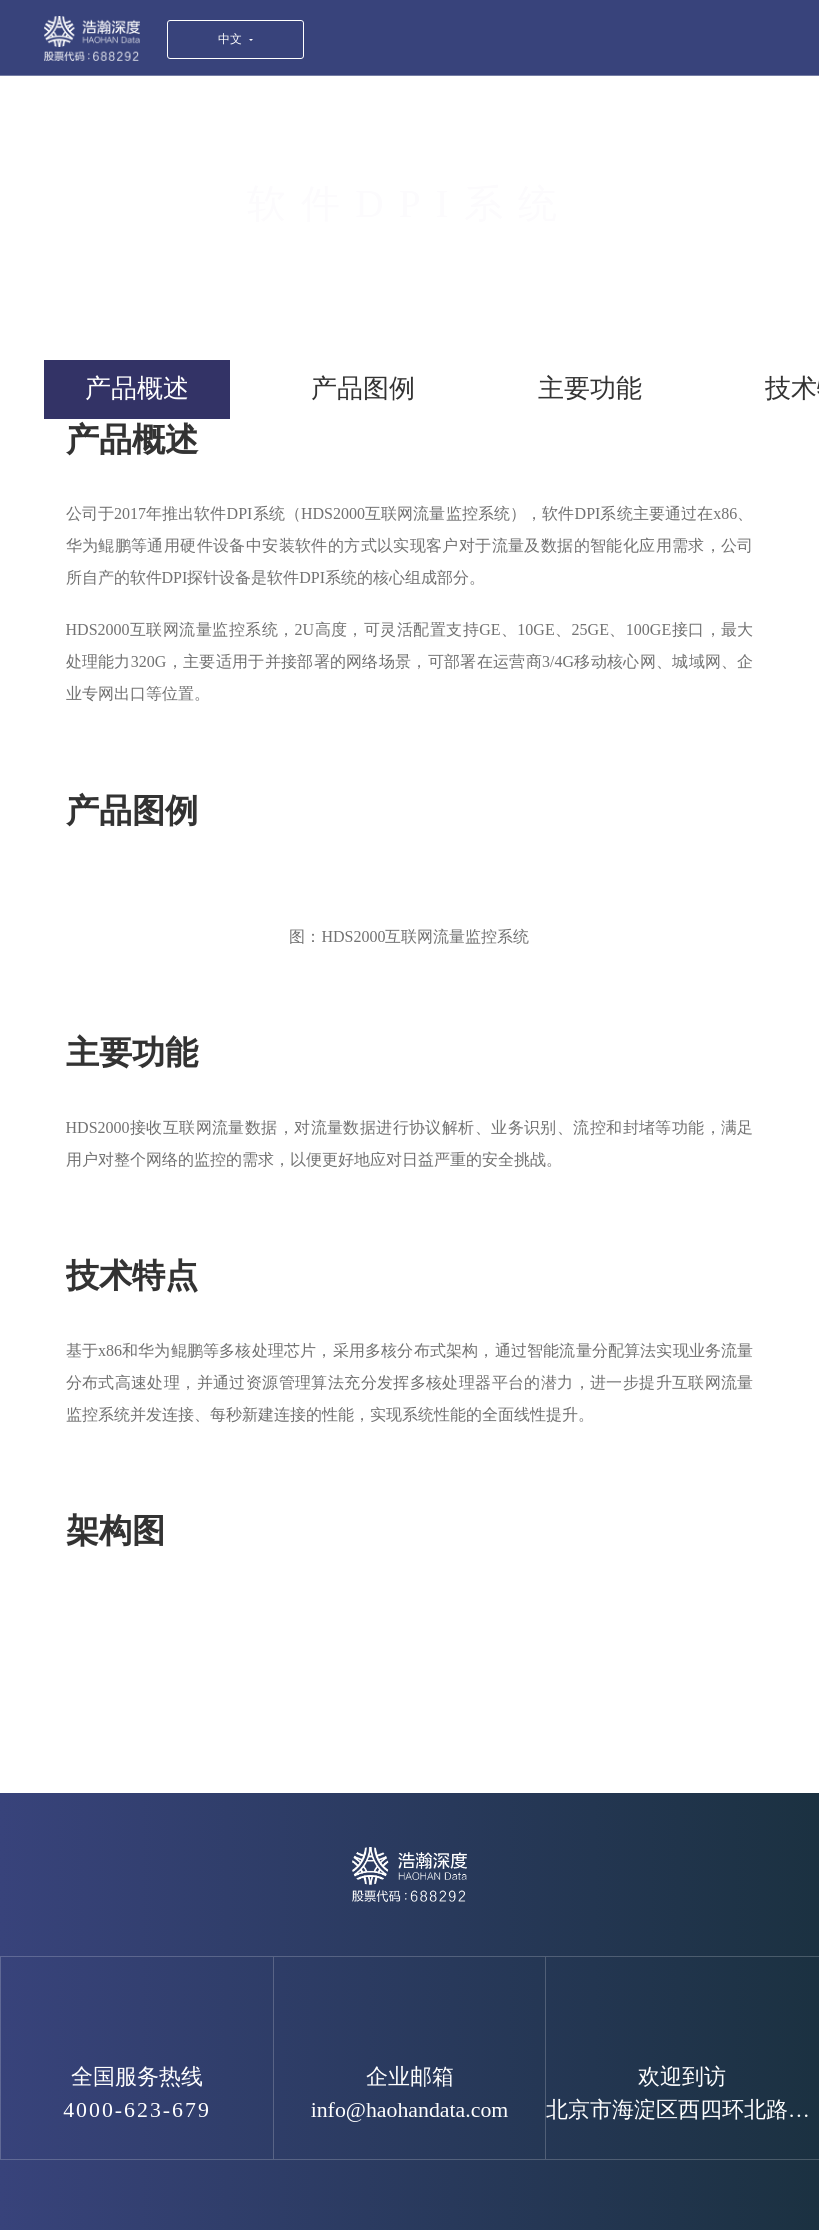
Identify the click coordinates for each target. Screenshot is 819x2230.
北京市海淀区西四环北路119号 (682, 2110)
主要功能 (590, 388)
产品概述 (137, 388)
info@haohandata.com (410, 2110)
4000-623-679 (137, 2110)
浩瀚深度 (92, 38)
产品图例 (363, 388)
